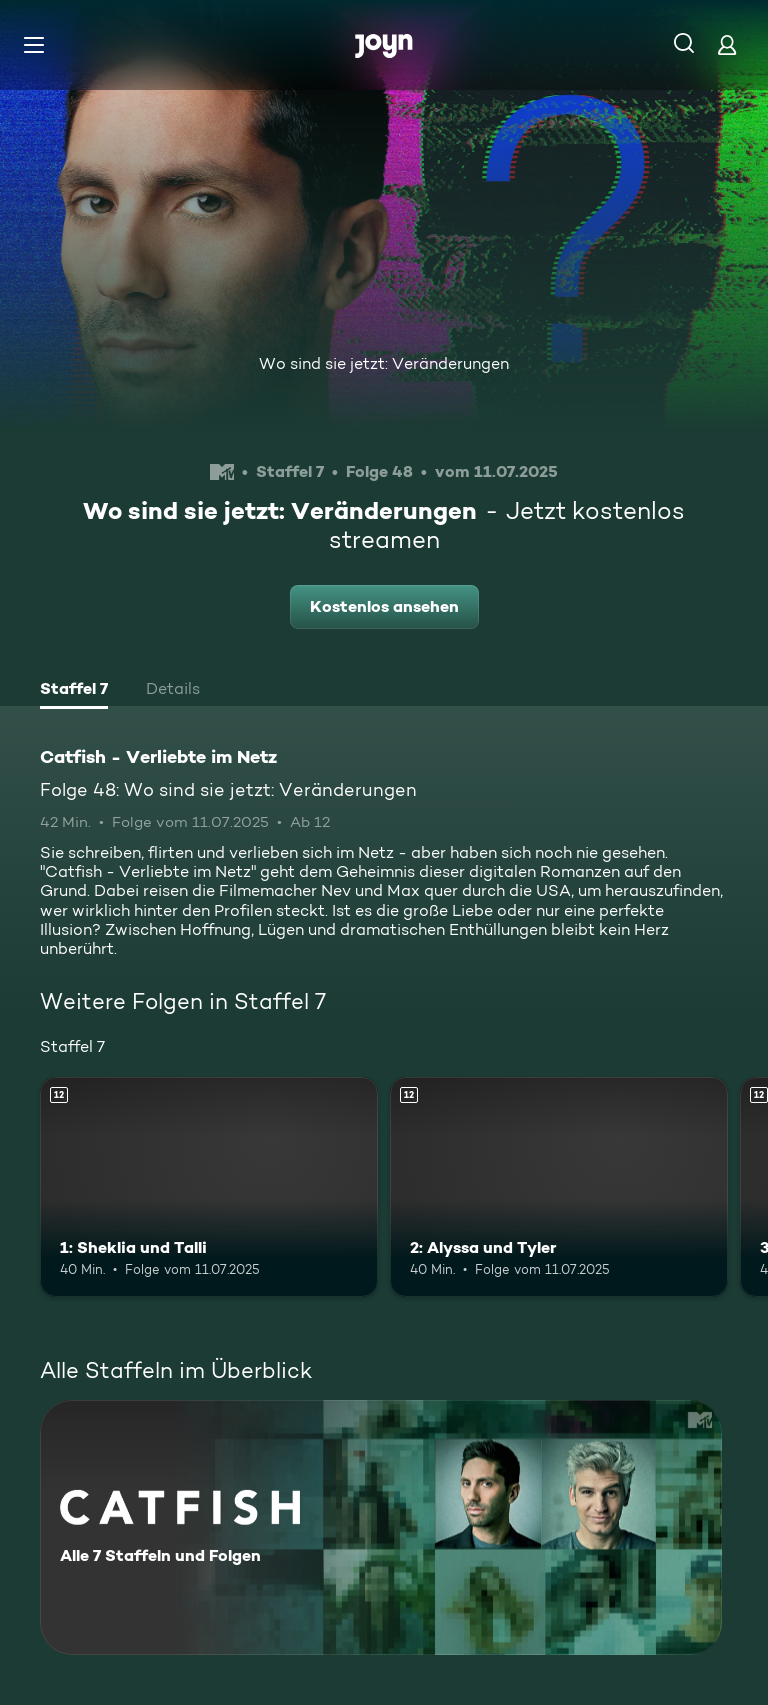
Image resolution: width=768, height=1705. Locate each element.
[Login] (727, 44)
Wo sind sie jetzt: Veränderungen (384, 363)
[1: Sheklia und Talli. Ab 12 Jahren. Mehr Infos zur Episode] (209, 1187)
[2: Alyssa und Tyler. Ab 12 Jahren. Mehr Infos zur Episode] (559, 1187)
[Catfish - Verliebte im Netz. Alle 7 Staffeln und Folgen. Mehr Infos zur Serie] (381, 1527)
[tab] (74, 691)
